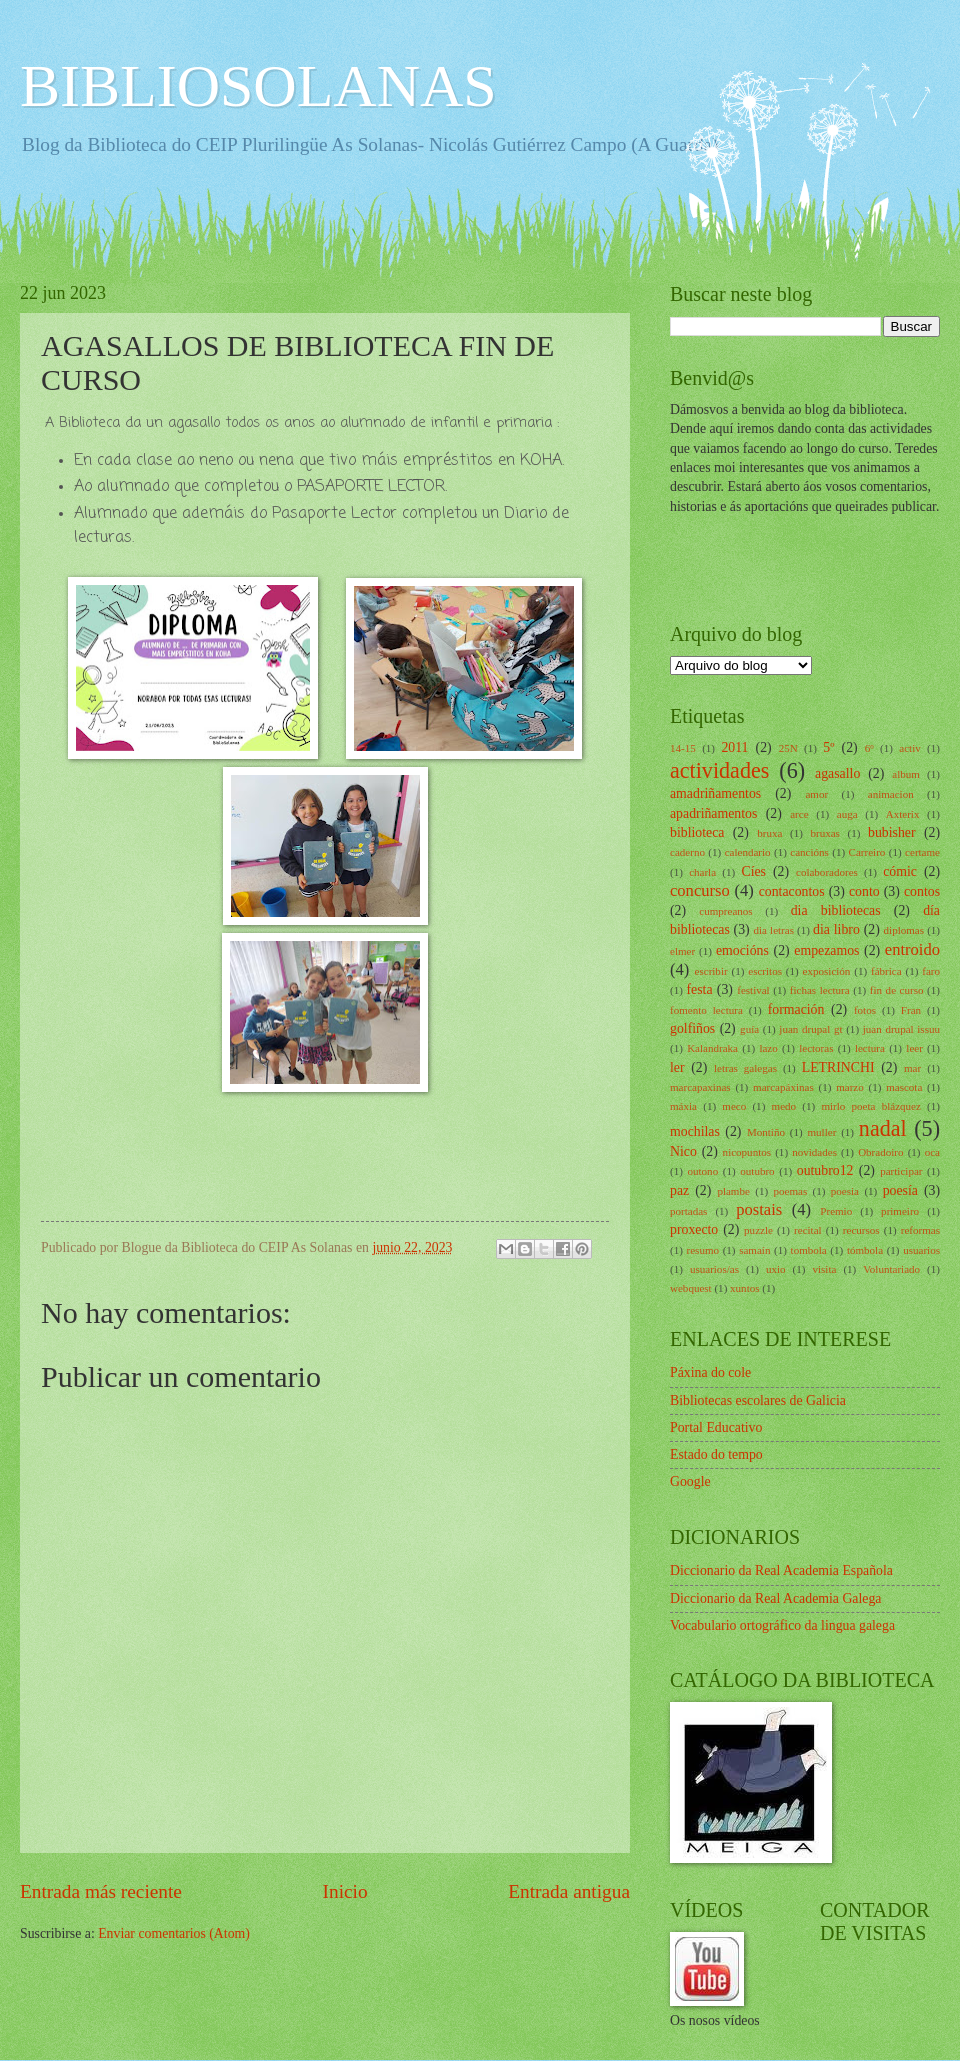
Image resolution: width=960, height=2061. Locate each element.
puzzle (758, 1230)
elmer (682, 951)
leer (914, 1048)
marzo (850, 1087)
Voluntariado (891, 1269)
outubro (757, 1171)
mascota (904, 1087)
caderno (687, 852)
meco (734, 1106)
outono (703, 1171)
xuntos (744, 1288)
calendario (748, 852)
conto (864, 891)
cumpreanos (725, 911)
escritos (765, 971)
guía (749, 1029)
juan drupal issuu (901, 1029)
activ (909, 748)
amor (816, 794)
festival (753, 990)
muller (822, 1132)
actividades (719, 770)
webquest (691, 1288)
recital (808, 1230)
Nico (683, 1151)
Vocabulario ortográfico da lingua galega (782, 1625)
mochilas (695, 1131)
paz (679, 1190)
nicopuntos (747, 1152)
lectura (870, 1048)
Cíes (753, 871)
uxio (776, 1269)
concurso (700, 890)
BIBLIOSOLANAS (258, 86)
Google (690, 1481)
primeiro (900, 1211)
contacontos (792, 891)
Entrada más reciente (101, 1891)
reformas (920, 1230)
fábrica (886, 971)
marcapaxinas (700, 1087)
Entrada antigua (569, 1891)
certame (922, 852)
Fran (911, 1010)
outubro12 (825, 1170)
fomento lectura (706, 1010)
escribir (711, 971)
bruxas (824, 833)
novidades (814, 1152)
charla (702, 872)
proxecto (694, 1229)
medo (784, 1106)
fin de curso (897, 990)
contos (922, 891)
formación (796, 1009)
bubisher (892, 832)
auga (847, 814)
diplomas (904, 930)
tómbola (865, 1250)
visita (824, 1269)
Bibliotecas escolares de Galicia (758, 1400)
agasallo (837, 773)
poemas (790, 1191)
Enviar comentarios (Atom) (174, 1933)
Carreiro (867, 852)
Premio (836, 1211)
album (906, 774)
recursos (861, 1230)
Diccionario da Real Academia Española (781, 1570)
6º (869, 748)
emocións (742, 950)
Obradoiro (880, 1152)
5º (828, 747)
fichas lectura (820, 990)
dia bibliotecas (836, 910)
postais (759, 1209)
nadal (883, 1128)
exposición (827, 971)
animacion (891, 794)
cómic (900, 871)
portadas (688, 1211)
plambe (733, 1191)
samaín (754, 1250)
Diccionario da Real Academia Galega (775, 1598)
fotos (865, 1010)
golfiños (692, 1028)
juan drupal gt (810, 1029)
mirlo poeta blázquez (870, 1106)
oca (932, 1152)
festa (699, 989)
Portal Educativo (716, 1427)
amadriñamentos (715, 793)
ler (677, 1067)
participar (901, 1171)
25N (788, 748)
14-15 (683, 748)
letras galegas (745, 1068)
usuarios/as (714, 1269)
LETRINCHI (838, 1067)
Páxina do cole (710, 1372)
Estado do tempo (716, 1454)
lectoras (816, 1048)
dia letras (774, 930)
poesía (900, 1190)
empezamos (826, 950)
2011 (734, 747)
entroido (912, 949)
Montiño (766, 1132)
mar (912, 1068)
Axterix (903, 814)
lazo (768, 1048)
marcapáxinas (783, 1087)
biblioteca (697, 832)
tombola (809, 1250)
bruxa (769, 833)
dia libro (836, 929)
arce (799, 814)
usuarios (921, 1250)
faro (931, 971)
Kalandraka (712, 1048)
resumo (703, 1250)
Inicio (345, 1891)
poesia (845, 1191)
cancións (809, 852)
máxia (683, 1106)
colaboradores (827, 872)
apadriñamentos (713, 813)
